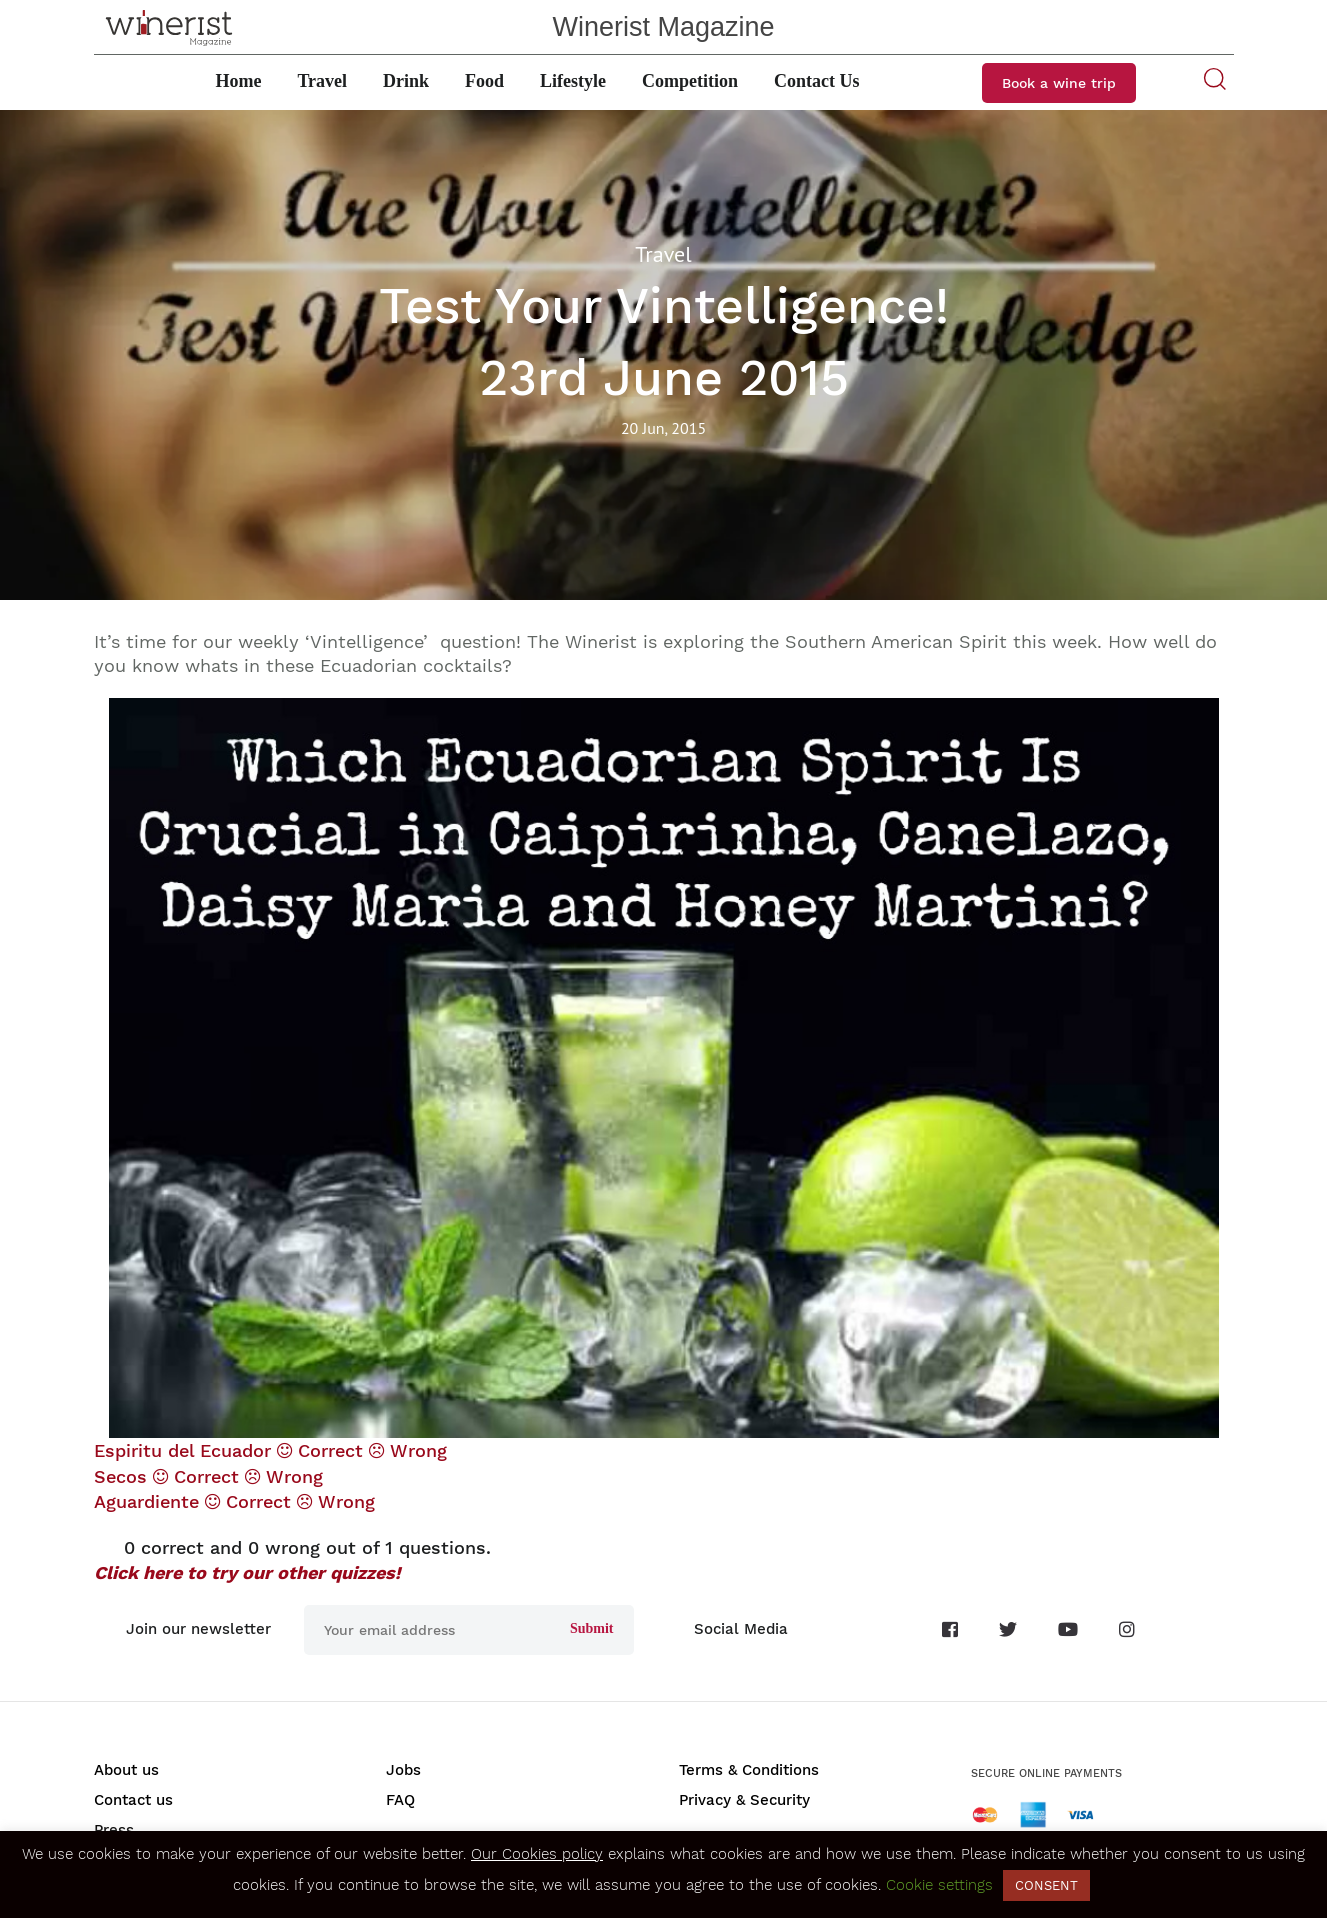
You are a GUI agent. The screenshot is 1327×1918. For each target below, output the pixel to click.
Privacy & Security (744, 1800)
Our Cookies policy (537, 1854)
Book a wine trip (1059, 83)
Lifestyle (573, 81)
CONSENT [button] (1046, 1885)
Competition (690, 81)
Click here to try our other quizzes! (247, 1572)
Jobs (403, 1770)
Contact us (133, 1800)
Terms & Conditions (749, 1770)
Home (238, 81)
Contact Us (817, 81)
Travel (322, 81)
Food (484, 81)
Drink (406, 81)
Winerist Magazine (663, 27)
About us (126, 1770)
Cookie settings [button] (939, 1885)
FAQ (400, 1800)
